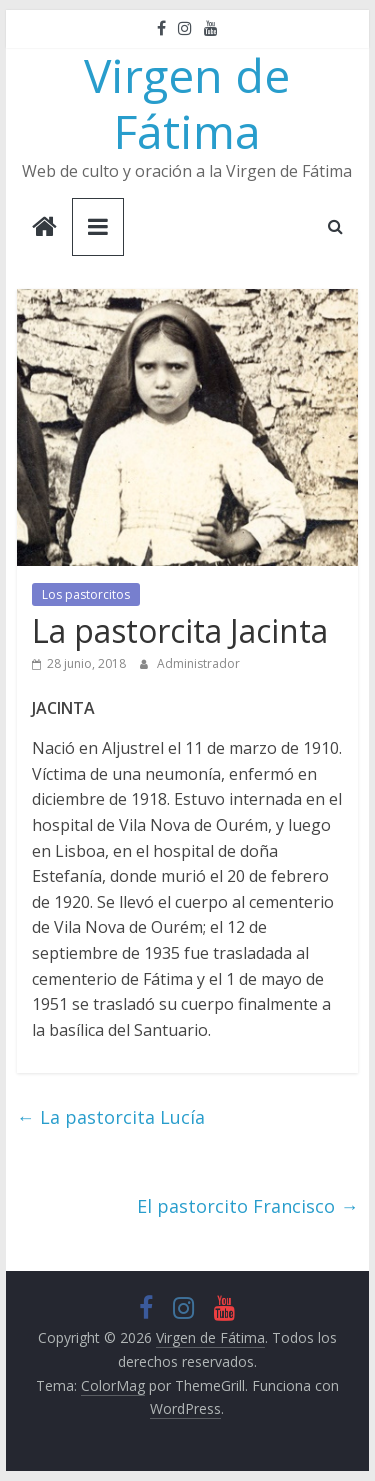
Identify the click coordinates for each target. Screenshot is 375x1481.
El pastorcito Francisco (247, 1206)
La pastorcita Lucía (111, 1117)
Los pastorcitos (86, 594)
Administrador (198, 663)
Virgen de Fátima (187, 102)
